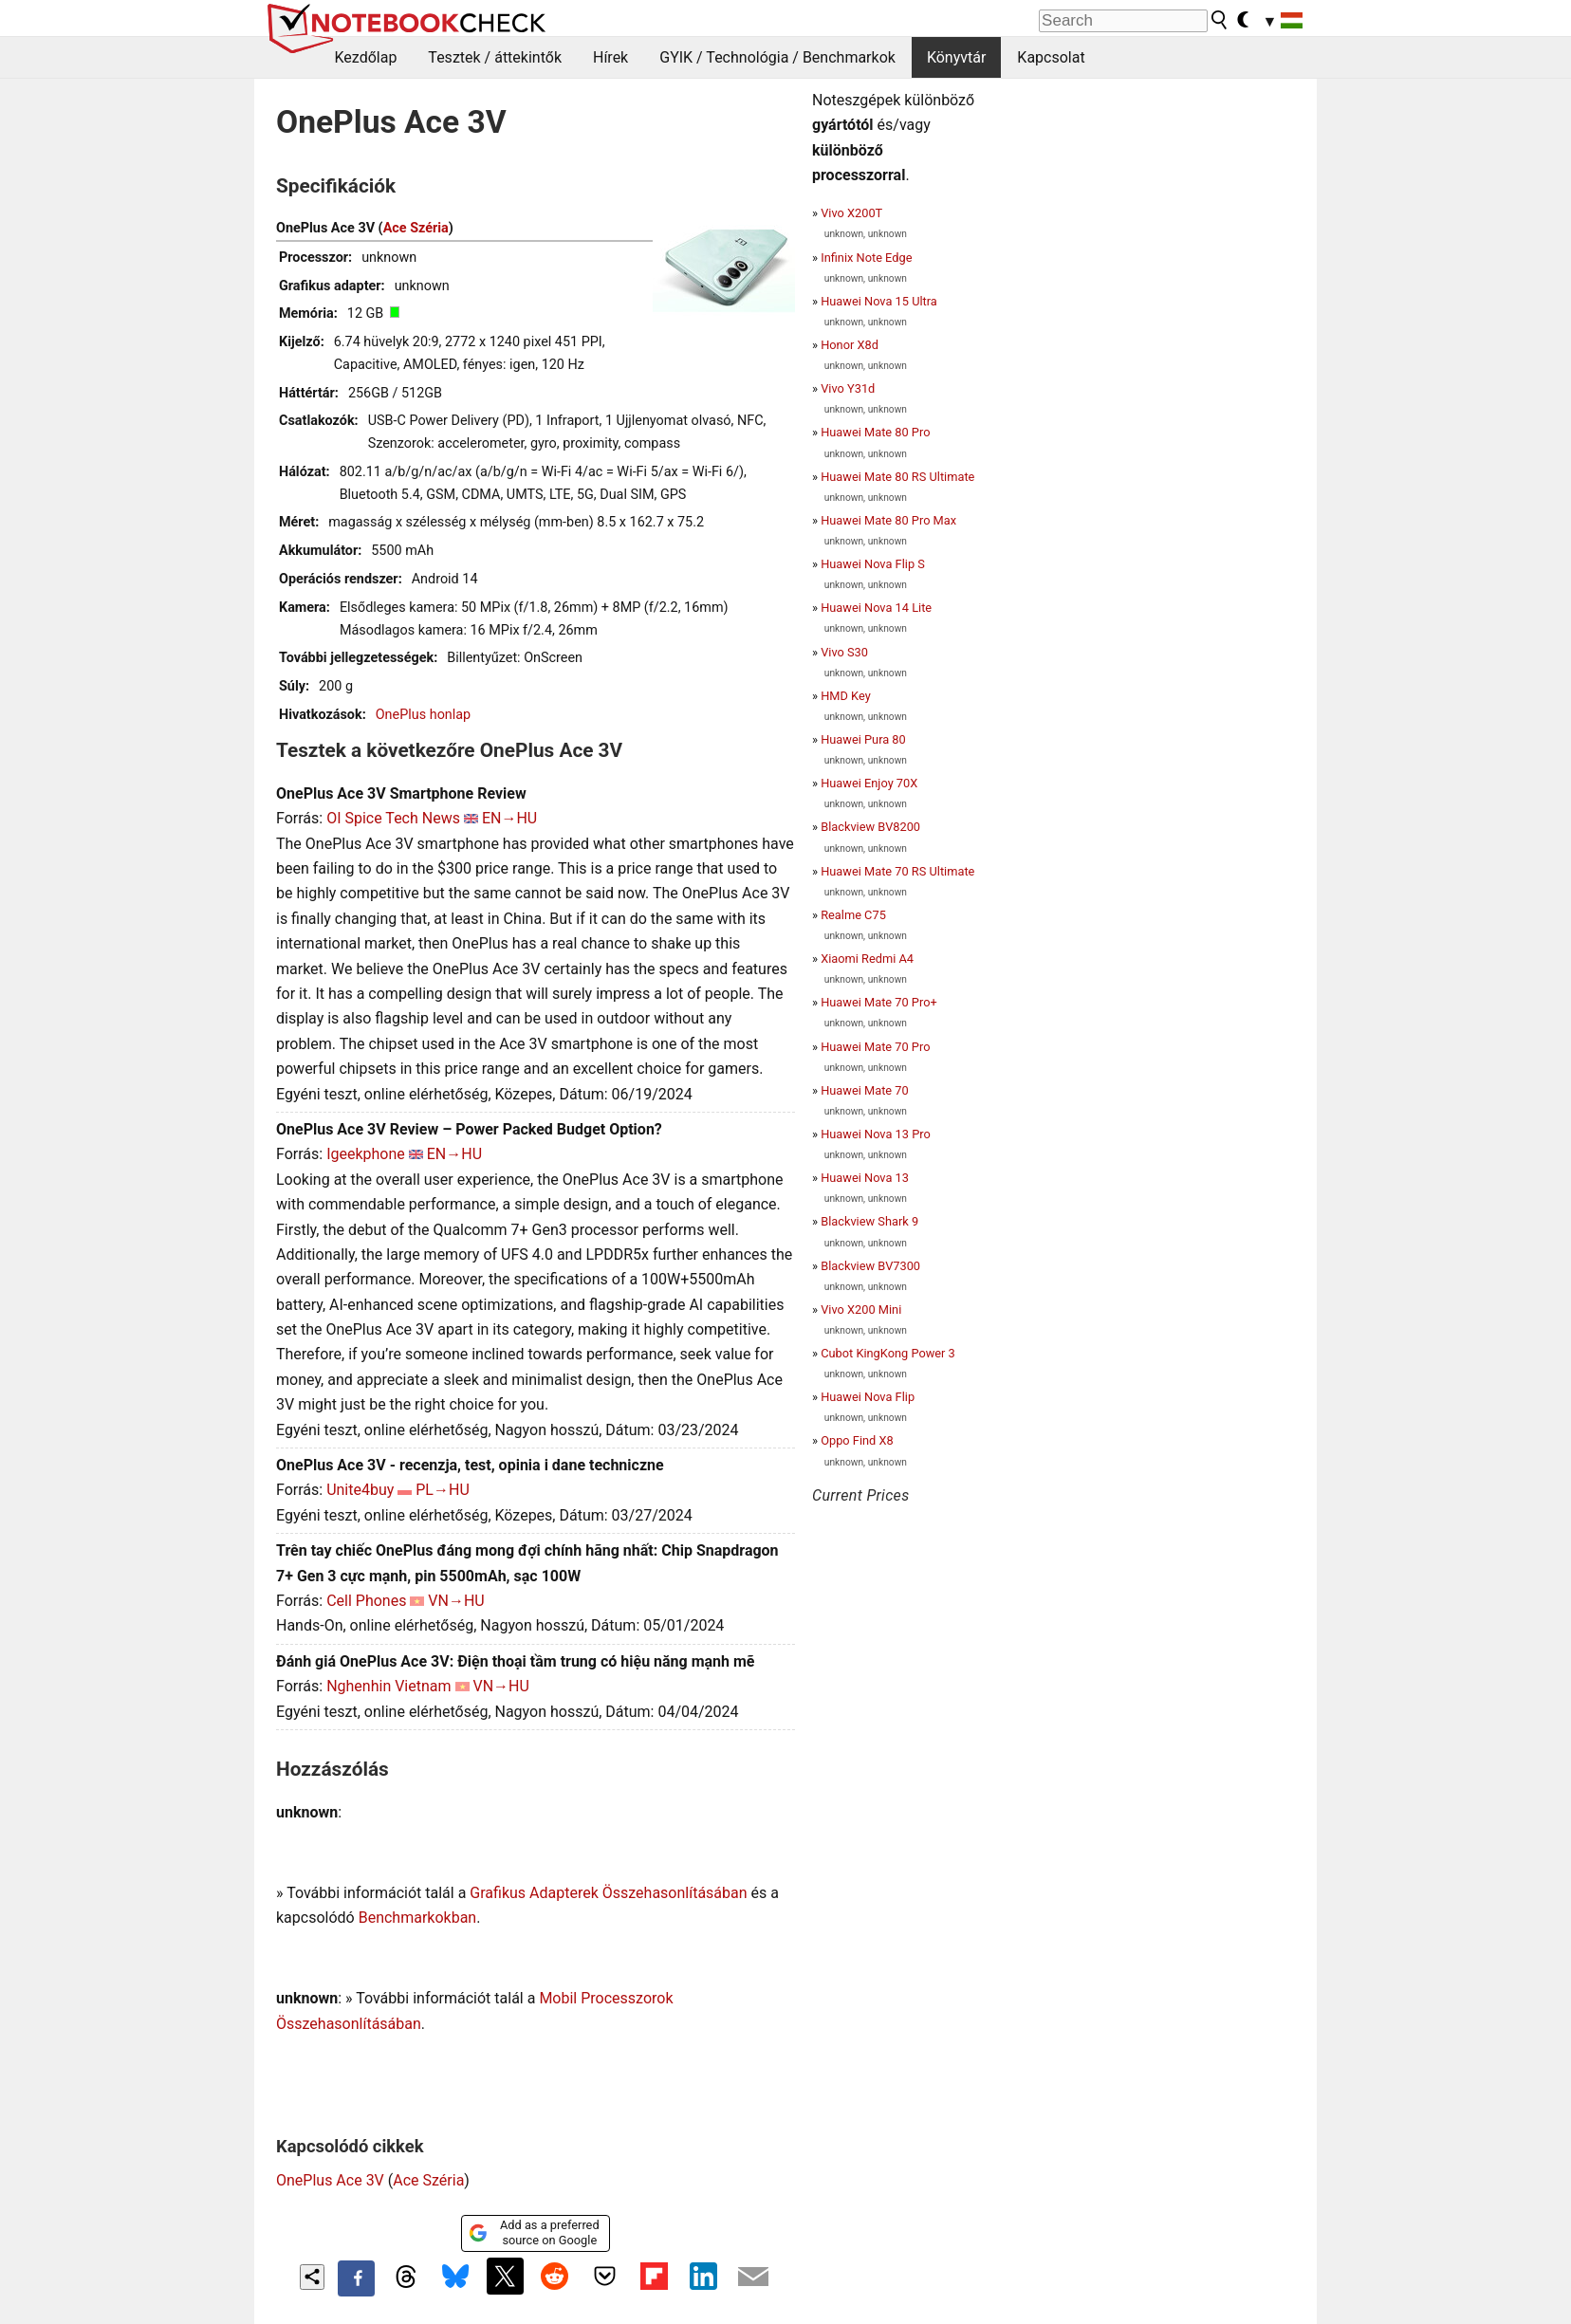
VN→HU (456, 1601)
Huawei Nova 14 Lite (876, 607)
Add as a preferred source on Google (534, 2232)
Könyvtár (956, 57)
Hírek (610, 57)
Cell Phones (366, 1601)
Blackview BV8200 (870, 827)
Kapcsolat (1050, 57)
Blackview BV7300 (870, 1266)
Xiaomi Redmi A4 (867, 958)
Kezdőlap (366, 57)
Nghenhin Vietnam (388, 1686)
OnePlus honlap (423, 715)
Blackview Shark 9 (869, 1221)
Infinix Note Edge (866, 257)
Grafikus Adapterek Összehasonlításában (608, 1893)
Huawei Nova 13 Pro (876, 1134)
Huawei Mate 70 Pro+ (879, 1002)
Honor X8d (849, 345)
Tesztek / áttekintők (495, 57)
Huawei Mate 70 (865, 1090)
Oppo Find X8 (857, 1440)
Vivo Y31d (848, 388)
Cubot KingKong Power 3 (888, 1353)
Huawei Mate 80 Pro (875, 432)
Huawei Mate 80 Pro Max (888, 520)
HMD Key (846, 696)
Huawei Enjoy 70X (869, 783)
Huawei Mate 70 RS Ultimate (897, 871)
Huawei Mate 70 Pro (875, 1047)
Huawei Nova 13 (865, 1178)
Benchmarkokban (418, 1918)
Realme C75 (853, 915)
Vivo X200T (851, 213)
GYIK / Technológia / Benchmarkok (777, 57)
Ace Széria (416, 228)
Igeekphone (365, 1154)
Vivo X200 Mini (861, 1309)
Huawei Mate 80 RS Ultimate (897, 477)
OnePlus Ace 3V (330, 2180)
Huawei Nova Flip (868, 1397)
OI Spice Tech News (393, 818)
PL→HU (443, 1490)
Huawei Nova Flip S (873, 564)
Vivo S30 (844, 652)
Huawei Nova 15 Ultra (879, 301)
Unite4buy (360, 1490)
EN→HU (509, 818)
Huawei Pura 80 (863, 739)
